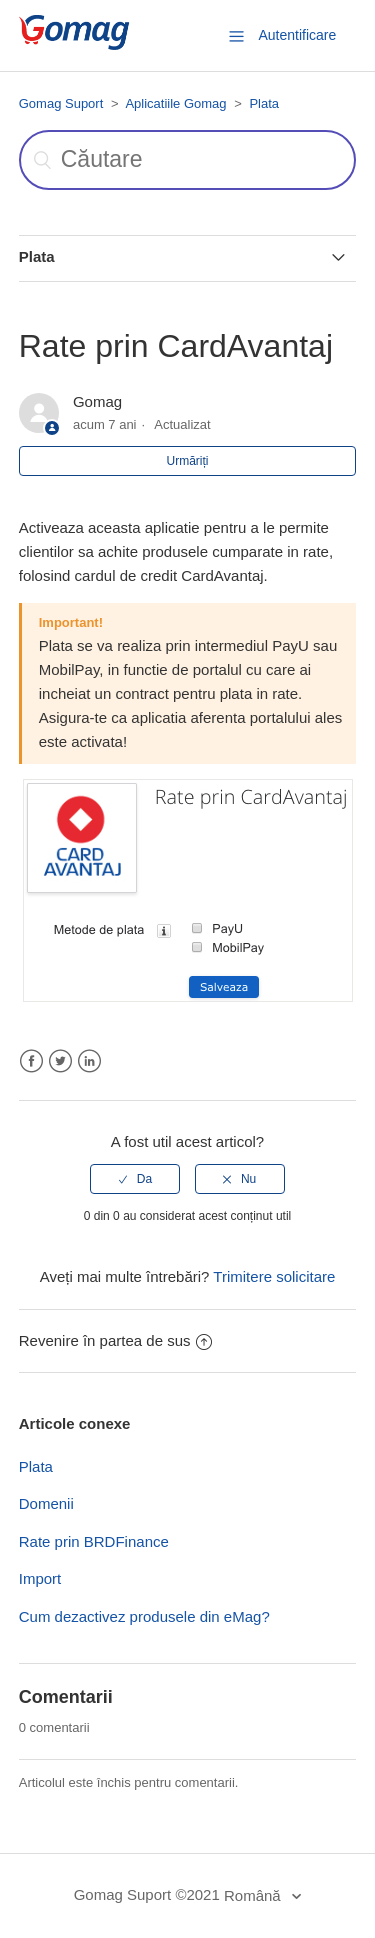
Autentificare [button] (297, 35)
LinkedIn (89, 1061)
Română (254, 1895)
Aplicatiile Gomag (175, 103)
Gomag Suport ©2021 (147, 1894)
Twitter (60, 1061)
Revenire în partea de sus (115, 1340)
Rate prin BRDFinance (94, 1541)
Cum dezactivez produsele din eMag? (144, 1616)
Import (40, 1578)
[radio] (135, 1179)
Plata (264, 103)
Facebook (31, 1061)
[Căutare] (188, 160)
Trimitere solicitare (274, 1276)
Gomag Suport (61, 103)
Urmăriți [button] (188, 461)
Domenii (46, 1503)
